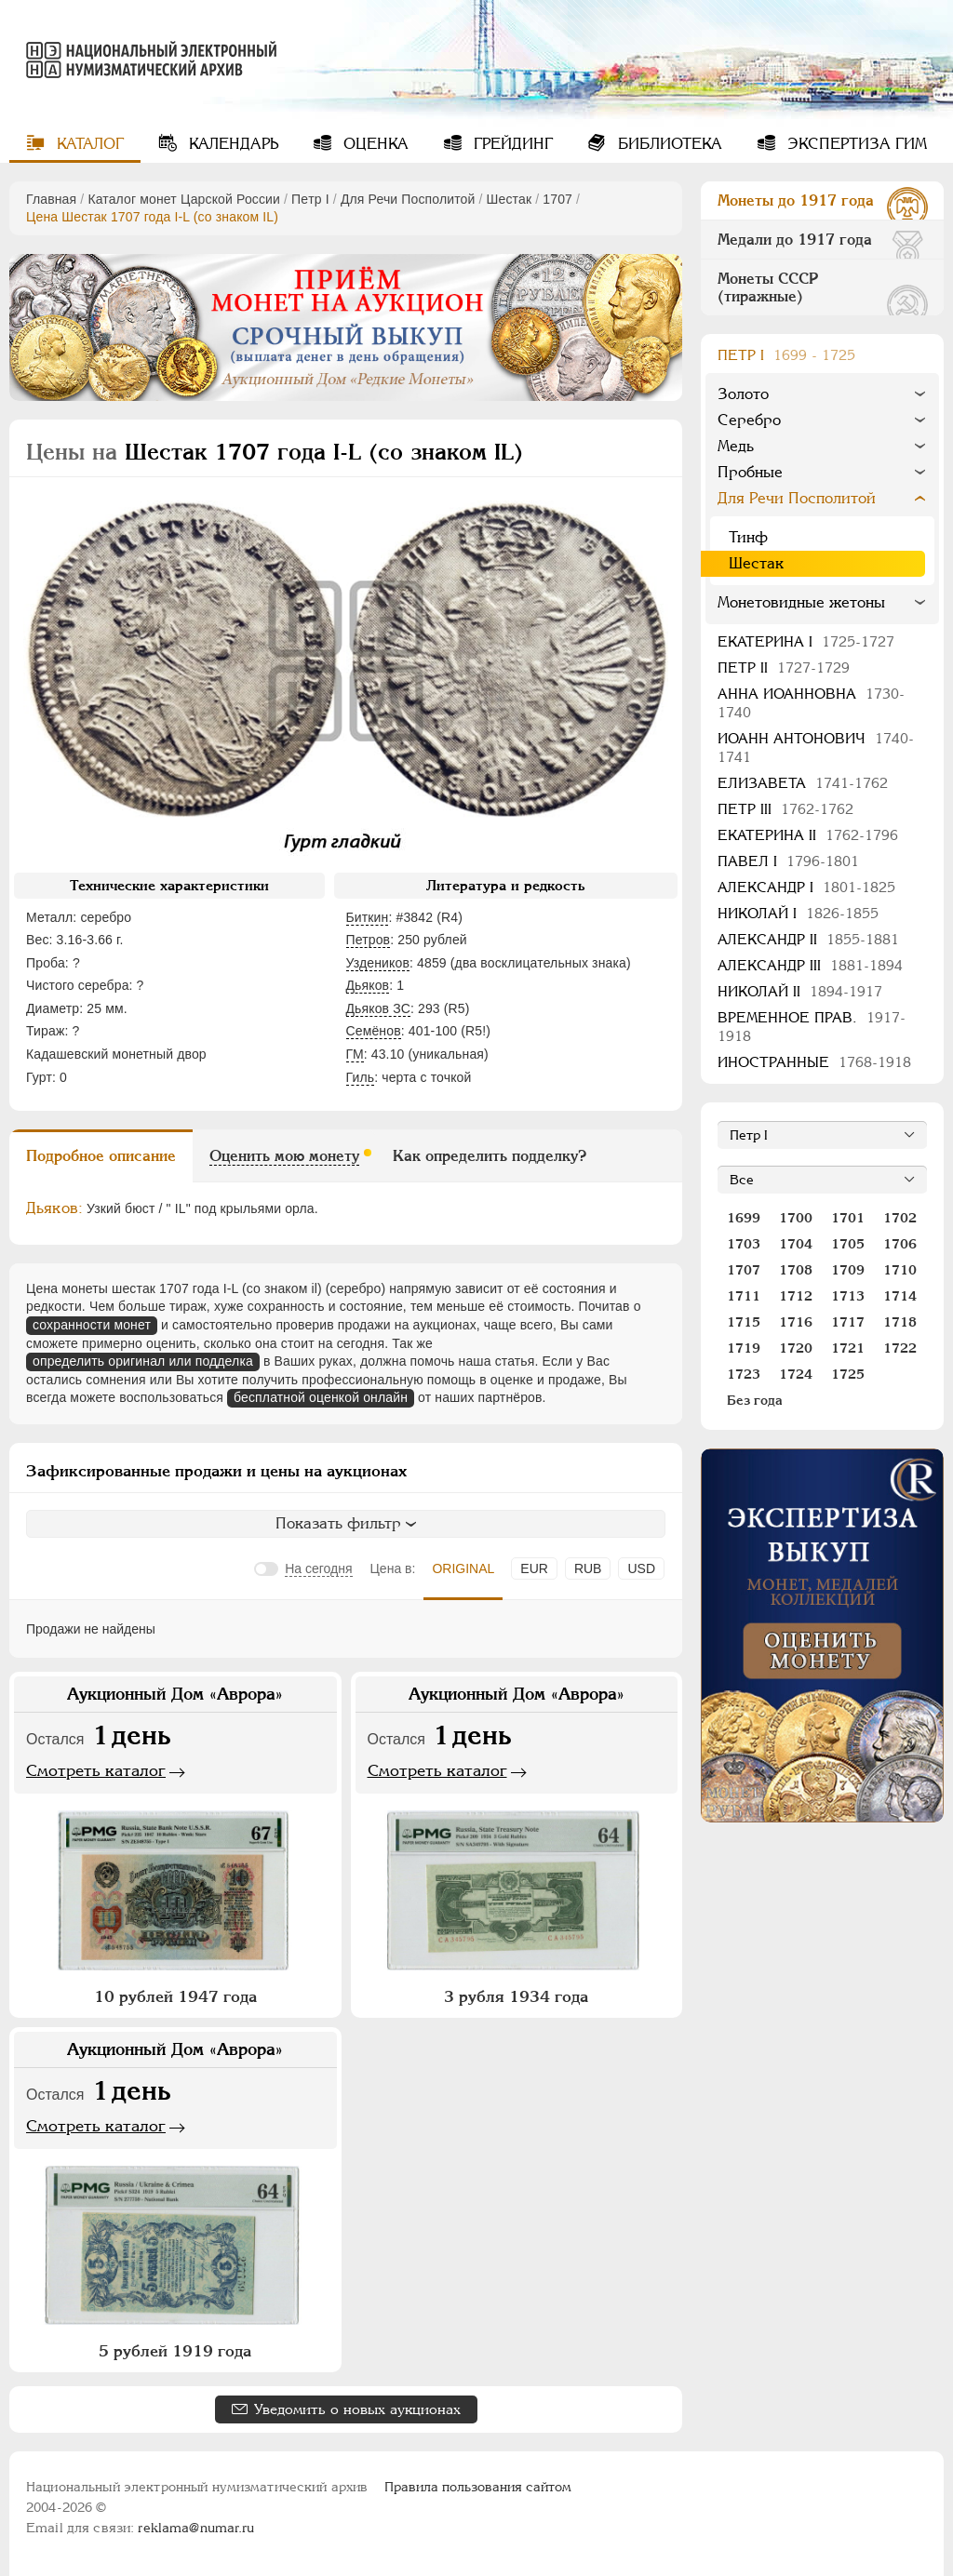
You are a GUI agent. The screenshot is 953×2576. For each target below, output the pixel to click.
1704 (795, 1243)
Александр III (810, 965)
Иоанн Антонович (816, 747)
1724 (795, 1374)
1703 (743, 1243)
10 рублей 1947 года (175, 1996)
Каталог (88, 144)
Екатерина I (806, 641)
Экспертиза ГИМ (855, 144)
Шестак (509, 199)
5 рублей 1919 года (175, 2351)
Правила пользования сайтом (477, 2486)
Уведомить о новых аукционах (357, 2409)
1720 (795, 1348)
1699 (743, 1217)
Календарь (231, 144)
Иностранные (814, 1062)
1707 (557, 199)
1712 (795, 1295)
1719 (743, 1348)
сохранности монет (92, 1324)
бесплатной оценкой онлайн (321, 1397)
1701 (848, 1217)
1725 (848, 1374)
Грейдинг (511, 144)
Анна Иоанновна (811, 703)
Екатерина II (808, 835)
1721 (848, 1348)
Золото (743, 394)
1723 (743, 1374)
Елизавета (803, 783)
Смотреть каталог (96, 1770)
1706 (900, 1243)
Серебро (749, 420)
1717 (848, 1322)
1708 (795, 1269)
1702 (900, 1217)
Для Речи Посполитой (408, 199)
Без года (755, 1400)
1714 (900, 1295)
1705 (848, 1243)
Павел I (788, 861)
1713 (848, 1295)
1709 (848, 1269)
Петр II (784, 667)
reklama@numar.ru (196, 2527)
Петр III (785, 809)
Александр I (806, 887)
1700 (795, 1217)
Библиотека (667, 144)
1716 (795, 1322)
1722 (900, 1348)
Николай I (798, 913)
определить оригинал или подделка (143, 1361)
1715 (743, 1322)
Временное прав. (812, 1026)
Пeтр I (310, 199)
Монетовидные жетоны (801, 602)
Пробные (750, 472)
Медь (736, 446)
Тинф (748, 537)
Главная (51, 199)
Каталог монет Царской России (183, 199)
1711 (743, 1295)
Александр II (808, 939)
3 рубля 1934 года (516, 1996)
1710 (900, 1269)
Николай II (800, 991)
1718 (900, 1322)
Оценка (374, 144)
